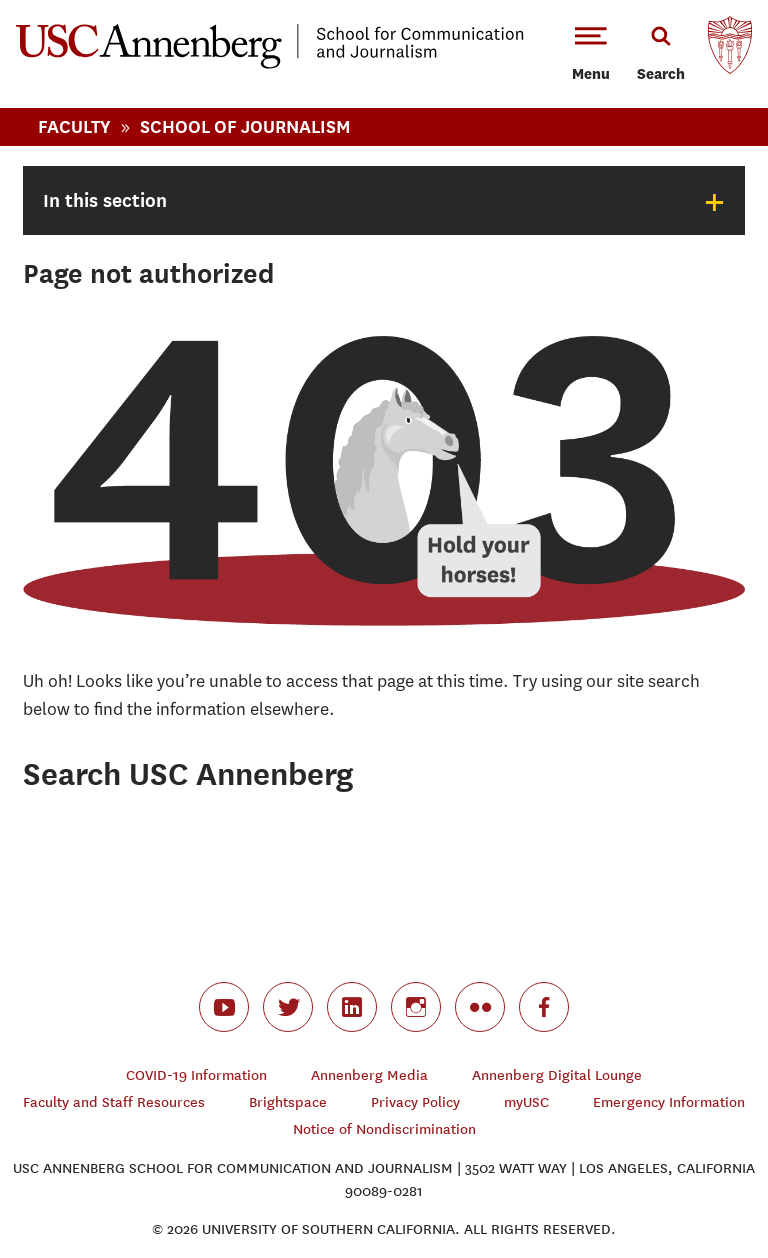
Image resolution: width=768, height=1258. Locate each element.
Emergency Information (669, 1102)
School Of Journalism (245, 126)
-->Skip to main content (97, 0)
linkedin (352, 1007)
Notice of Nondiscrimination (384, 1129)
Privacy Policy (415, 1102)
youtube (224, 1007)
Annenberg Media (369, 1075)
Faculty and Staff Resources (114, 1102)
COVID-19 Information (196, 1075)
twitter (288, 1007)
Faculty (74, 126)
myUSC (526, 1102)
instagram (416, 1007)
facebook (544, 1007)
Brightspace (288, 1102)
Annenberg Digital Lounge (557, 1075)
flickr (480, 1007)
